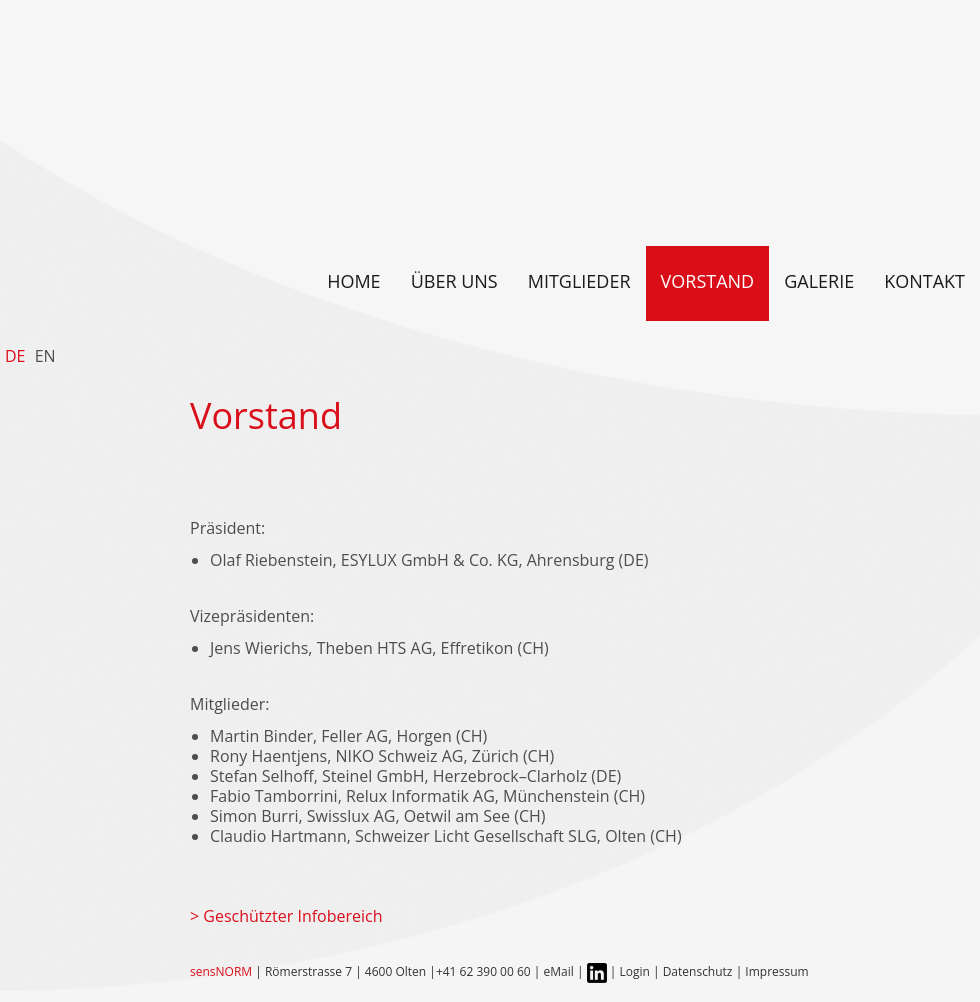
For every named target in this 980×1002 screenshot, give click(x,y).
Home (353, 281)
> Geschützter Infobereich (286, 916)
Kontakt (924, 281)
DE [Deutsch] (15, 356)
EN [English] (45, 356)
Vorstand (708, 281)
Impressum (776, 971)
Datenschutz (699, 971)
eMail (559, 971)
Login (634, 971)
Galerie (819, 281)
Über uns (454, 281)
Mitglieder (579, 281)
